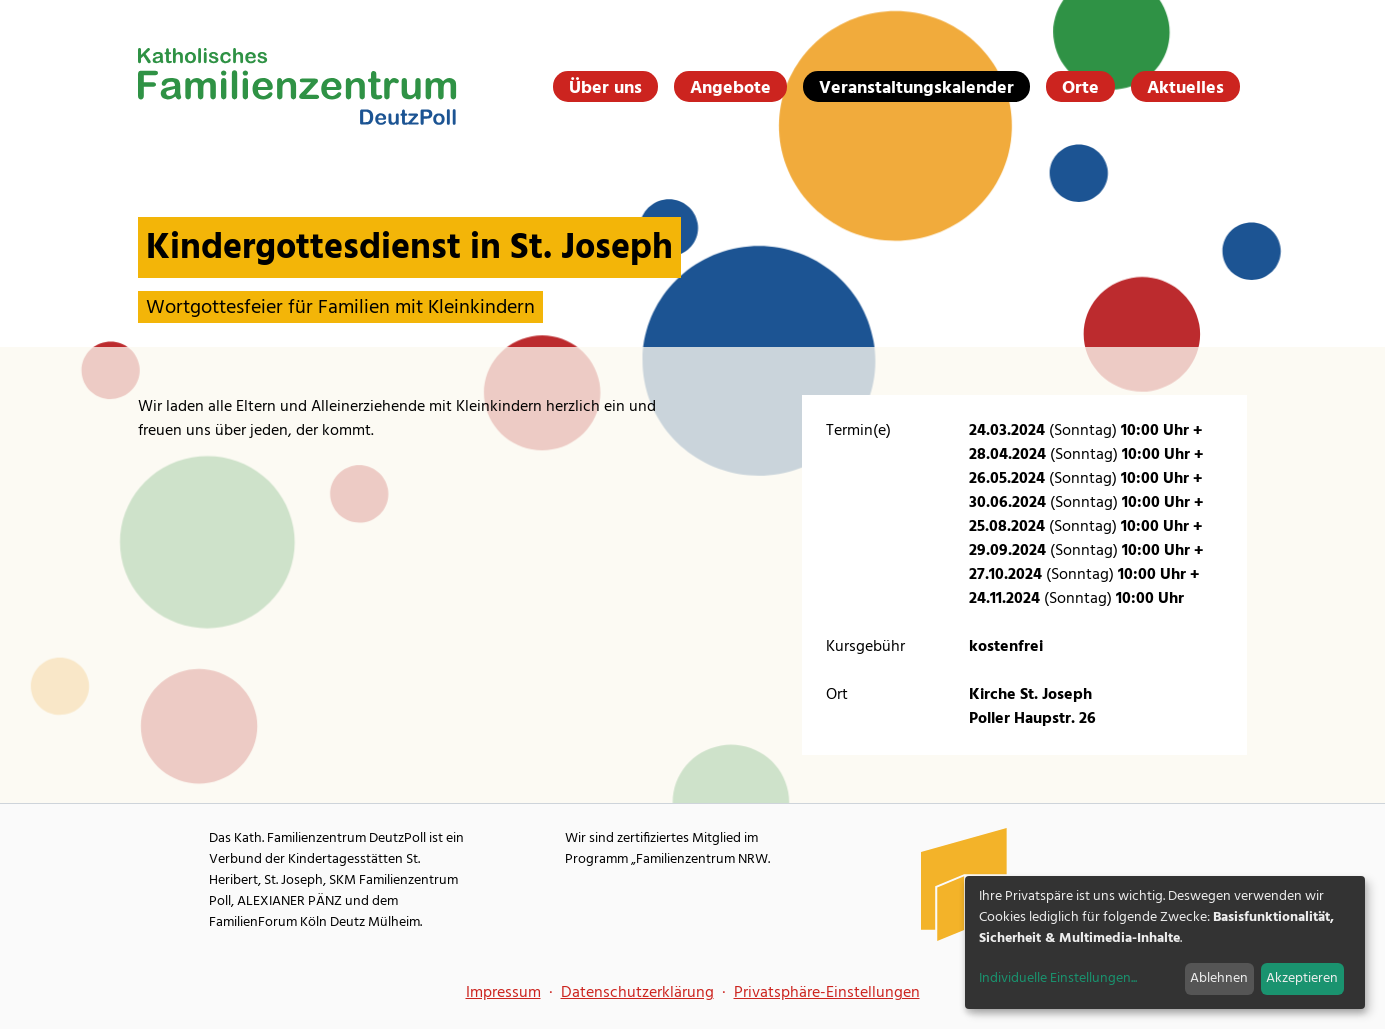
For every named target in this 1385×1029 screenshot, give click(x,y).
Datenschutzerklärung (637, 993)
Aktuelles (1185, 88)
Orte (1080, 88)
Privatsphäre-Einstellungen (827, 993)
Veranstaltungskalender (916, 88)
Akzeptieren (1302, 978)
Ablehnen (1219, 978)
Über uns (605, 88)
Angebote (730, 88)
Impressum (503, 993)
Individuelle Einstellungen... (1058, 978)
